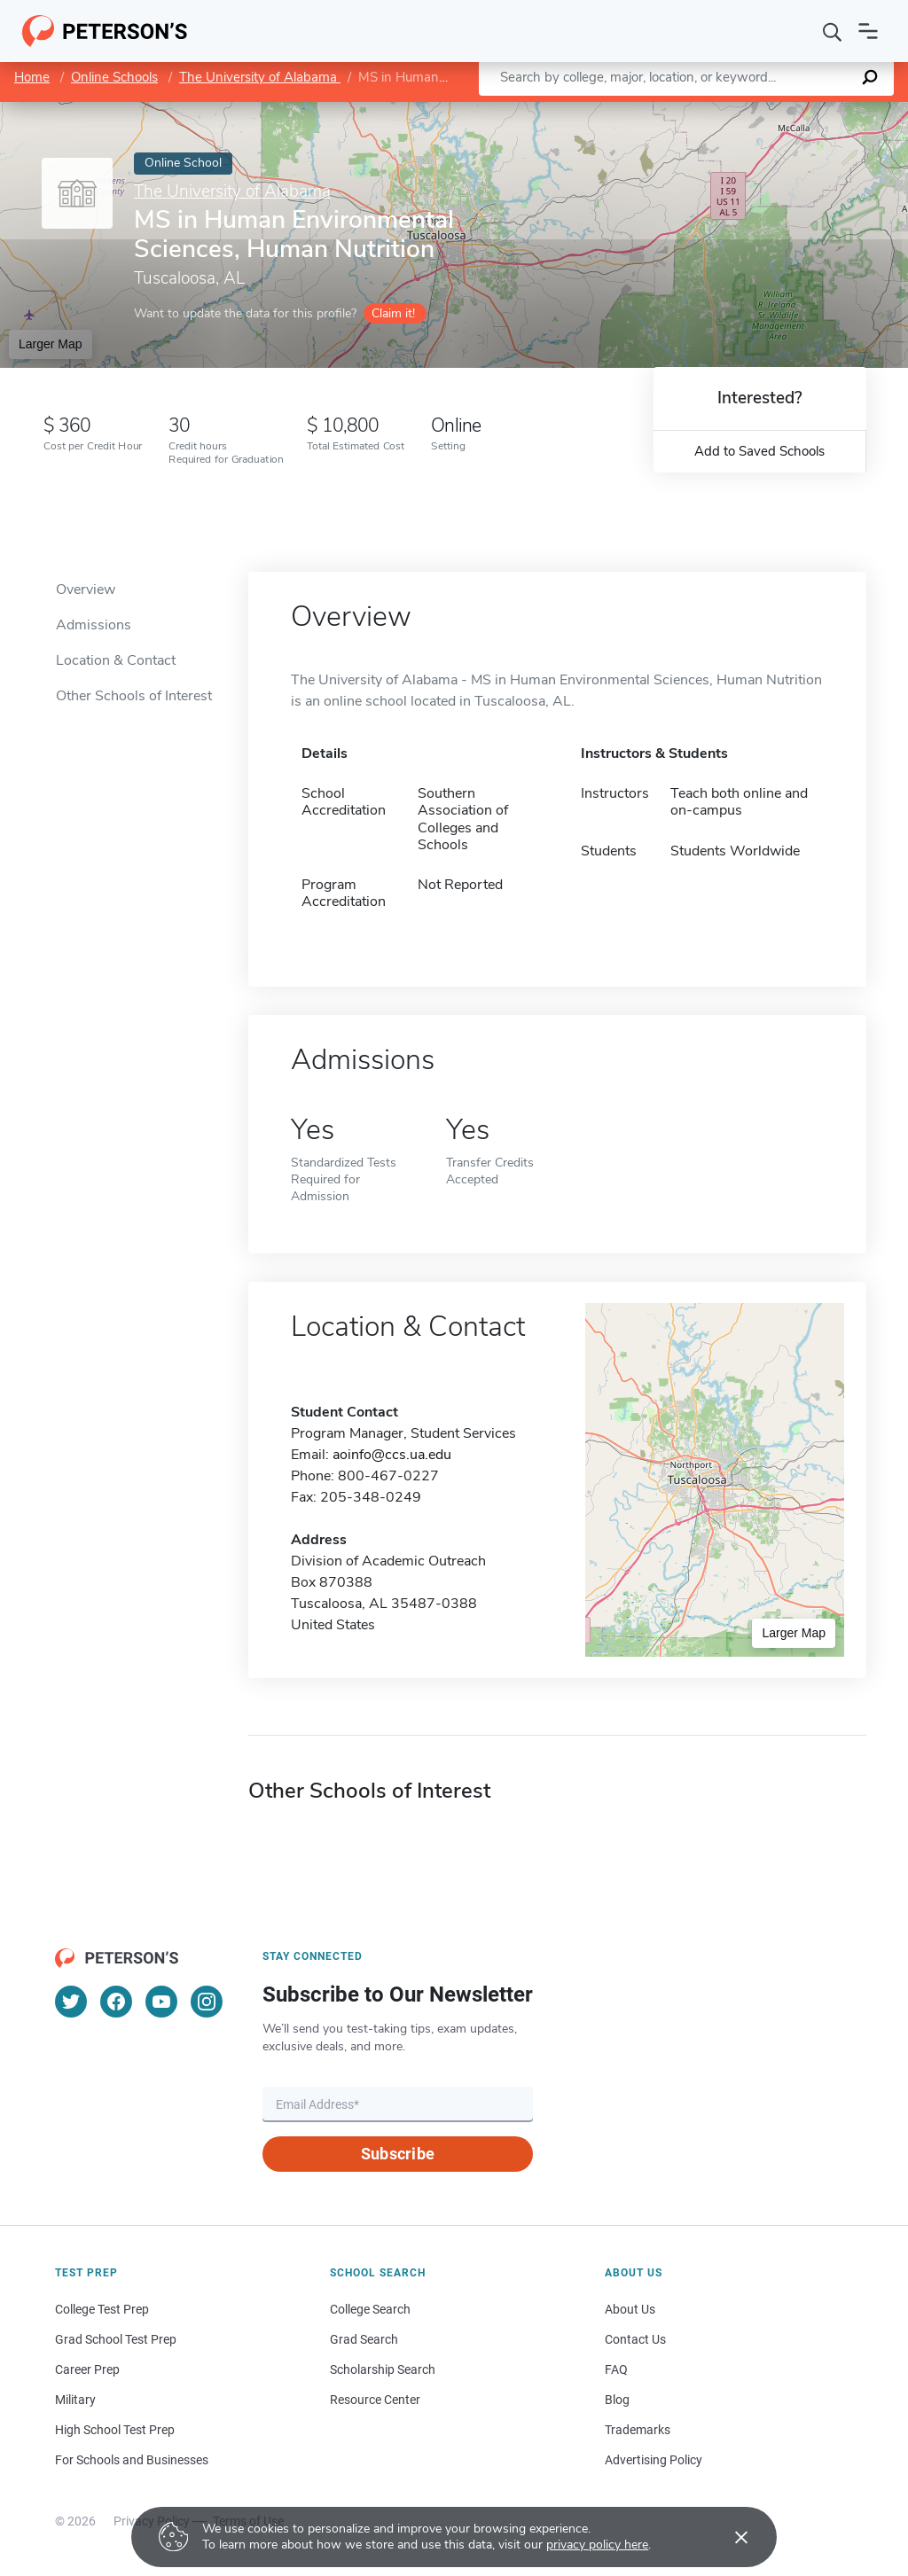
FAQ (616, 2369)
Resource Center (375, 2400)
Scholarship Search (382, 2369)
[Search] (832, 31)
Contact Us (635, 2339)
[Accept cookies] (728, 2537)
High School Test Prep (115, 2430)
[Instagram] (207, 2002)
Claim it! (393, 313)
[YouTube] (161, 2002)
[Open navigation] (868, 31)
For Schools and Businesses (131, 2460)
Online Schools (114, 77)
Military (75, 2400)
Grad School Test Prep (115, 2339)
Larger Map (50, 344)
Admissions (93, 625)
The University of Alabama (259, 77)
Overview (85, 589)
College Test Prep (102, 2309)
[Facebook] (116, 2002)
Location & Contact (116, 660)
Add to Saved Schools (759, 451)
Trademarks (637, 2430)
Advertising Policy (653, 2460)
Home (32, 77)
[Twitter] (71, 2002)
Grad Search (364, 2339)
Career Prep (87, 2369)
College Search (370, 2309)
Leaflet (693, 110)
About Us (630, 2309)
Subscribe (397, 2153)
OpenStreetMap (788, 110)
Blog (617, 2400)
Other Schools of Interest (134, 696)
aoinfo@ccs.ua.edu (392, 1454)
